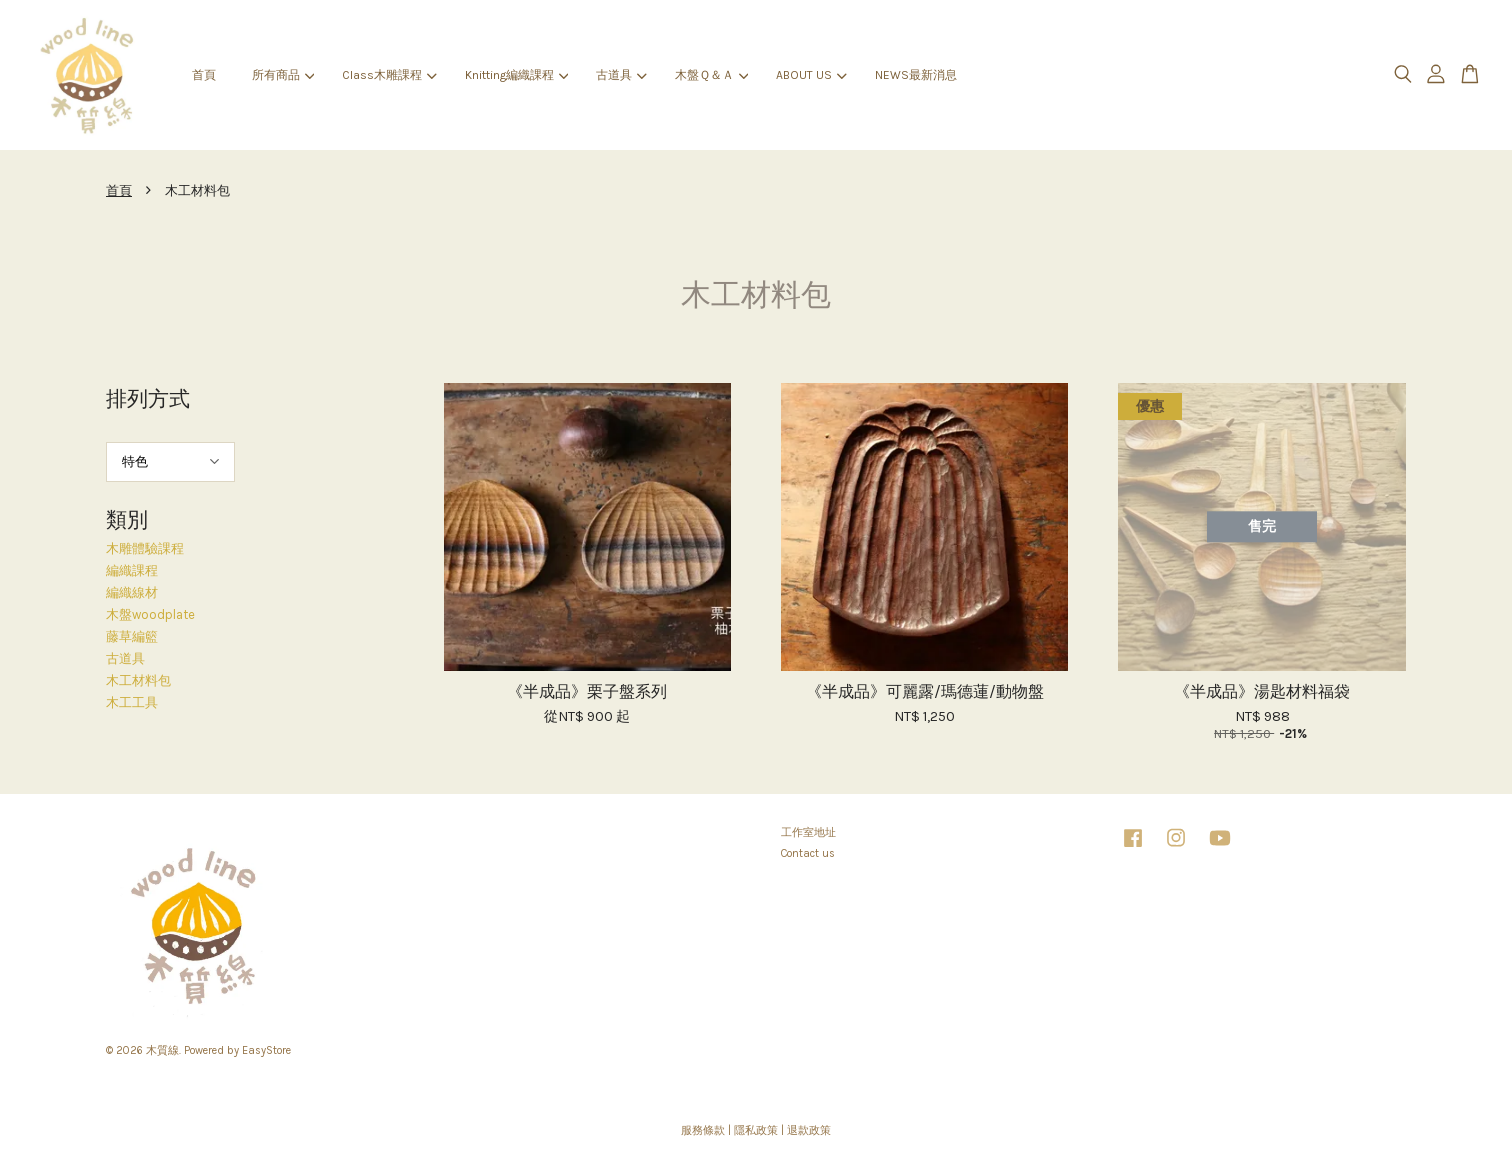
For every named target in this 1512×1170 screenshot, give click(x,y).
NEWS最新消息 (916, 75)
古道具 (621, 75)
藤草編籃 (132, 636)
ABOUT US (811, 75)
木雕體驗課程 (145, 548)
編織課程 (132, 570)
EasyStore (266, 1050)
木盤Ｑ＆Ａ (711, 75)
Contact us (808, 853)
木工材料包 (138, 680)
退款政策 (809, 1130)
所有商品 (283, 75)
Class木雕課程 (389, 75)
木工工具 (132, 702)
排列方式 (148, 399)
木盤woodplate (150, 614)
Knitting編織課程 (516, 75)
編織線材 (132, 592)
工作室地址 (808, 832)
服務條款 (703, 1130)
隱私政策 (756, 1130)
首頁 (204, 75)
